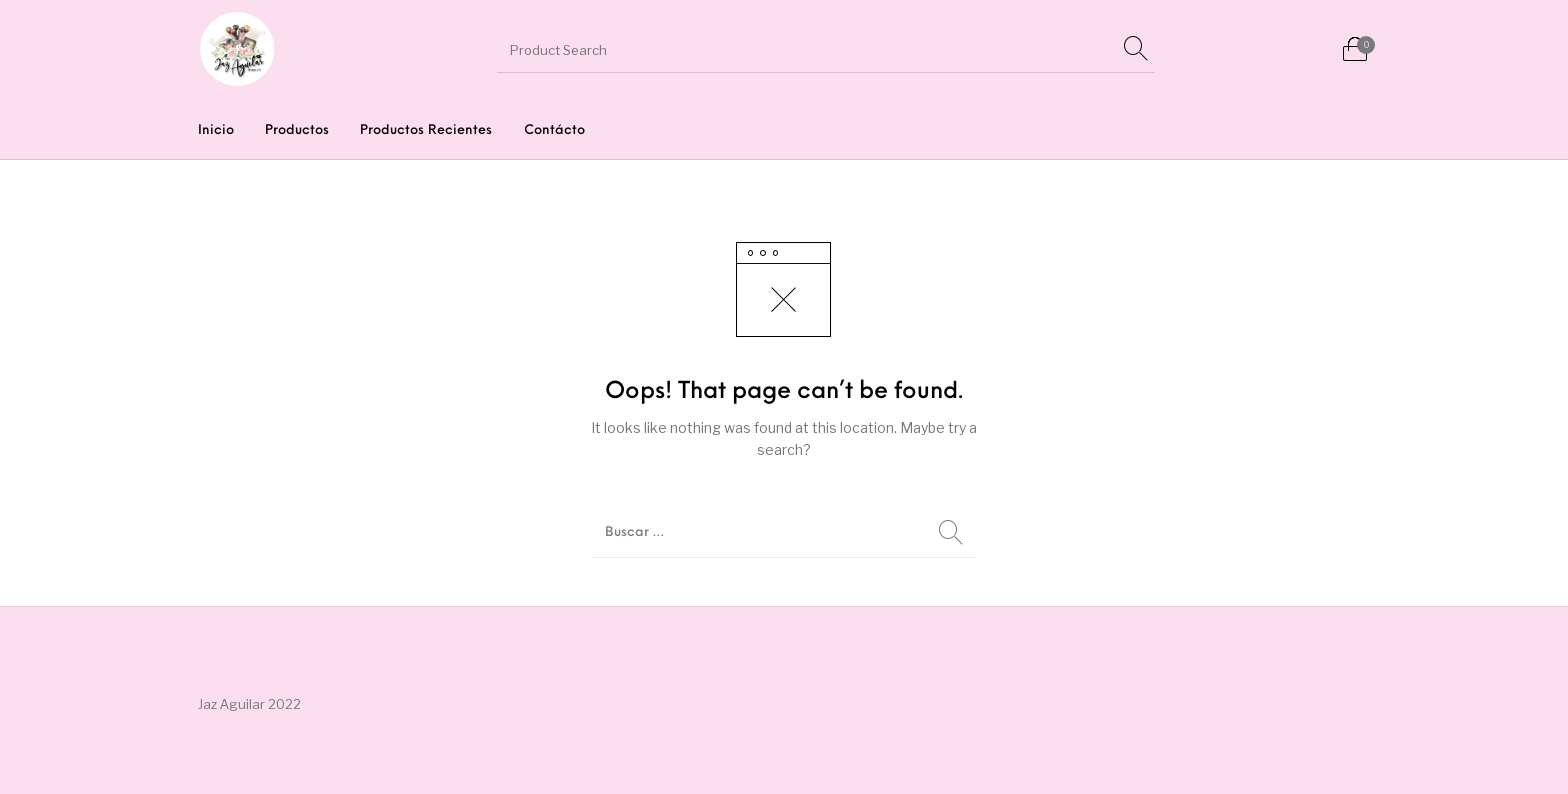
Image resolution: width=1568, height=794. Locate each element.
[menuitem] (215, 130)
